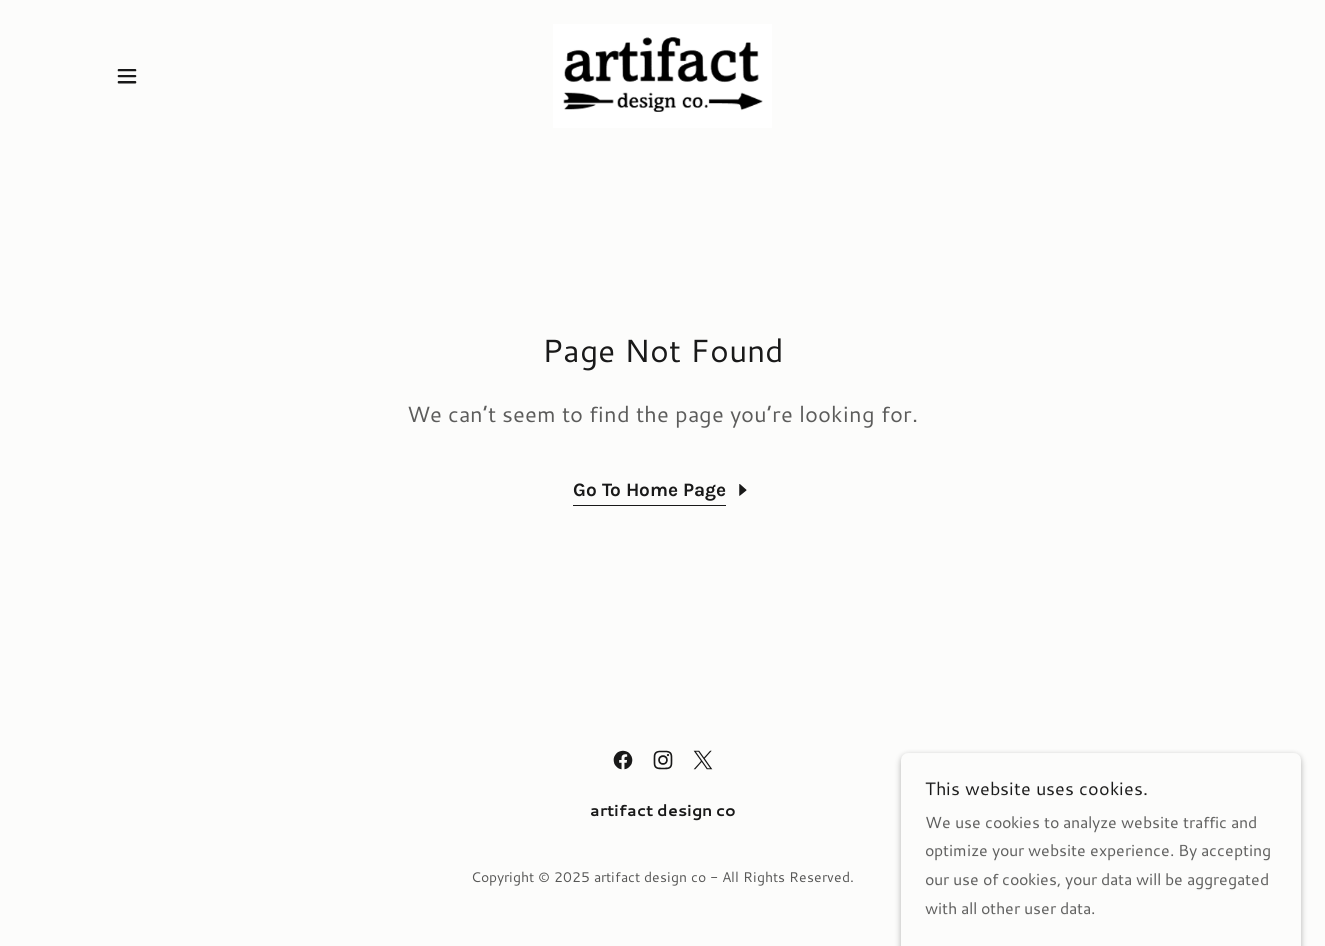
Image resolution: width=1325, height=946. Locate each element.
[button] (127, 76)
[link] (662, 73)
